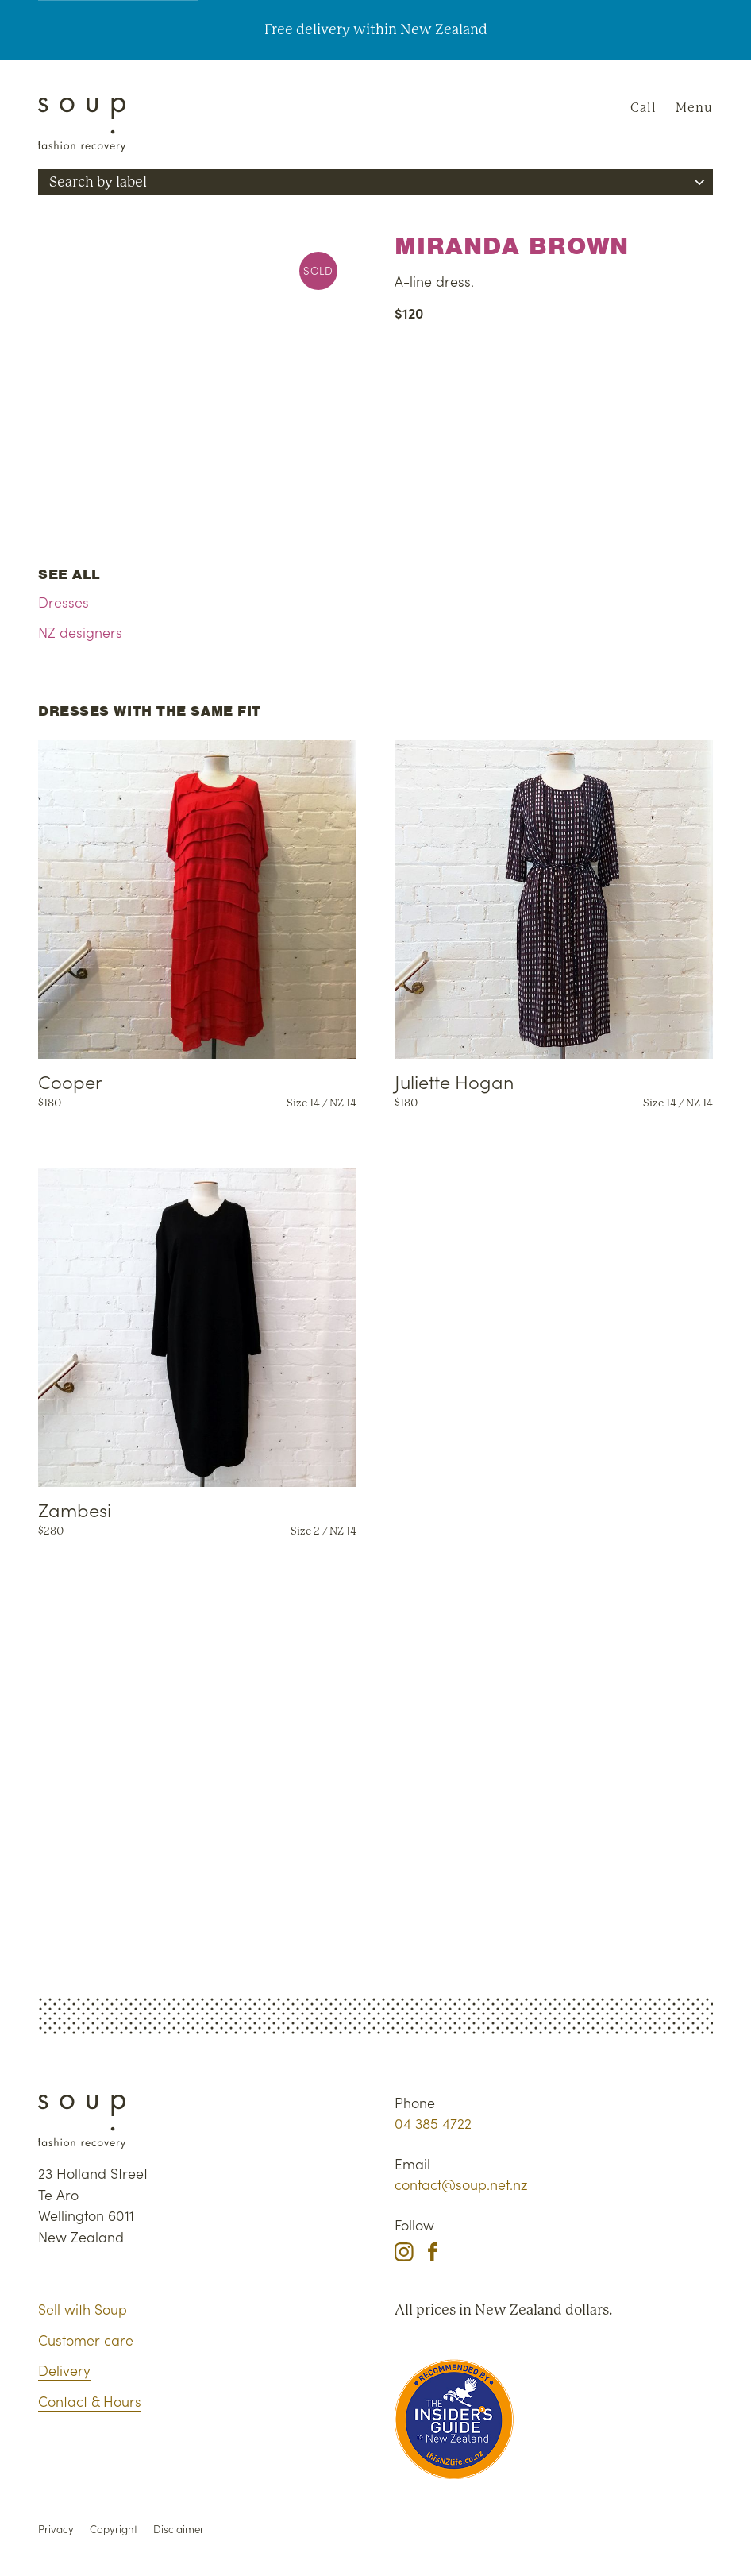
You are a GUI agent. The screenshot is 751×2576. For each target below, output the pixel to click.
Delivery (64, 2370)
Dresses (63, 602)
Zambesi (74, 1509)
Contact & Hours (89, 2401)
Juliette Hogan (454, 1081)
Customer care (85, 2340)
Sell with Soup (82, 2309)
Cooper (70, 1081)
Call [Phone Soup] (643, 107)
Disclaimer (178, 2528)
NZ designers (80, 632)
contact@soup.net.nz (461, 2184)
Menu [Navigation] (694, 107)
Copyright (113, 2528)
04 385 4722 (433, 2123)
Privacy (56, 2528)
